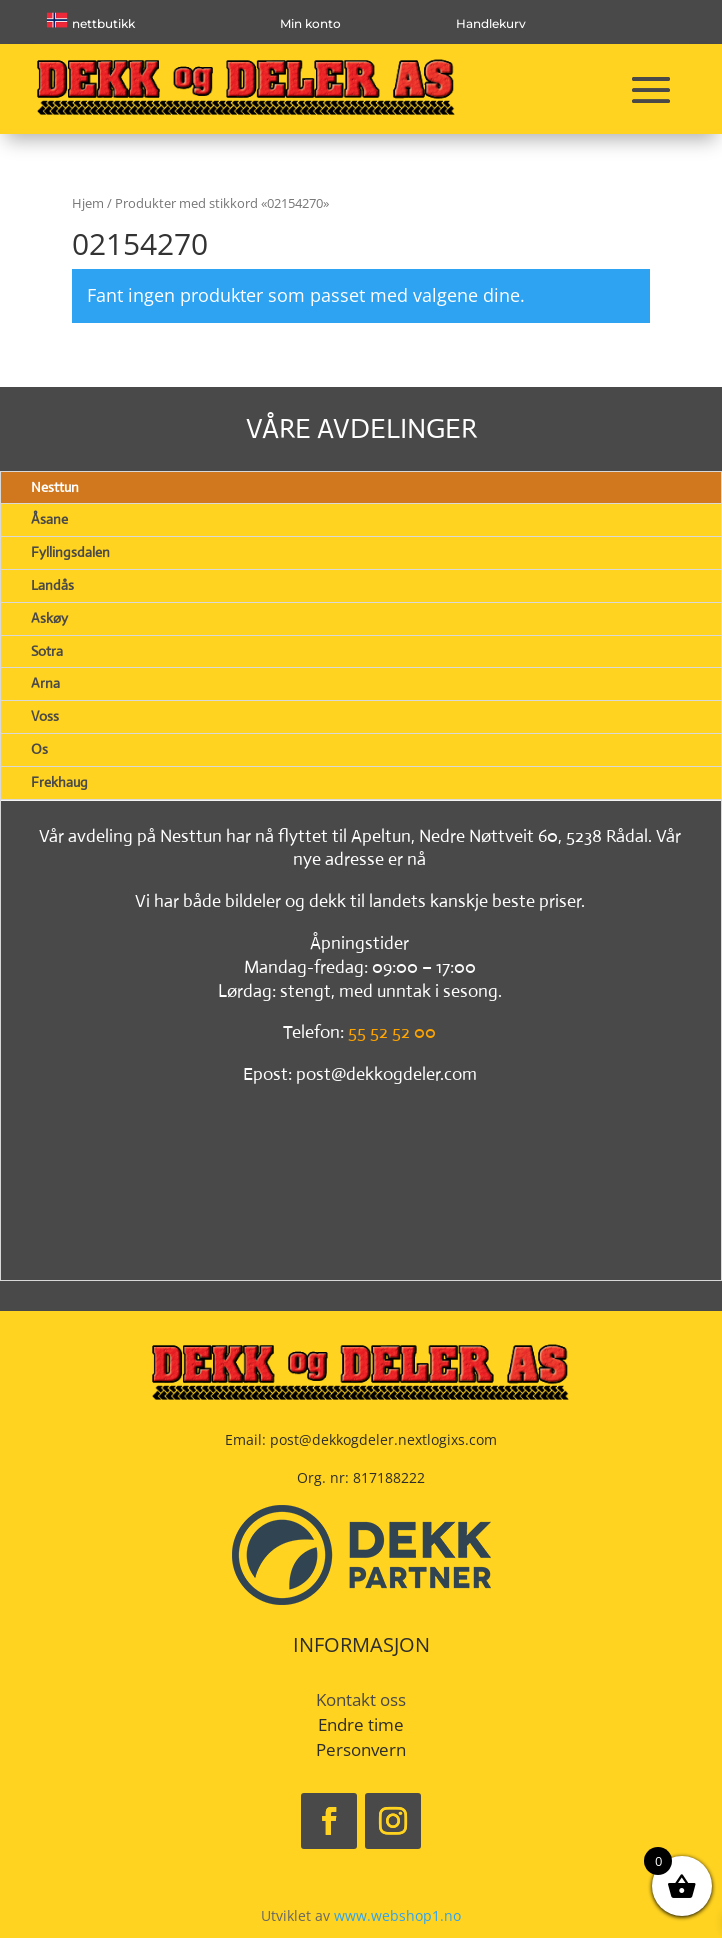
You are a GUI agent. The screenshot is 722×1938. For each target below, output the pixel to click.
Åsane (49, 519)
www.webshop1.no (397, 1915)
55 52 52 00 (392, 1032)
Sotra (47, 651)
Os (39, 749)
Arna (45, 683)
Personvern (361, 1749)
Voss (45, 716)
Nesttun (55, 487)
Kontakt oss (361, 1699)
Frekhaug (59, 782)
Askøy (49, 618)
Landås (52, 585)
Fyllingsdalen (70, 552)
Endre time (361, 1724)
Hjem (88, 203)
